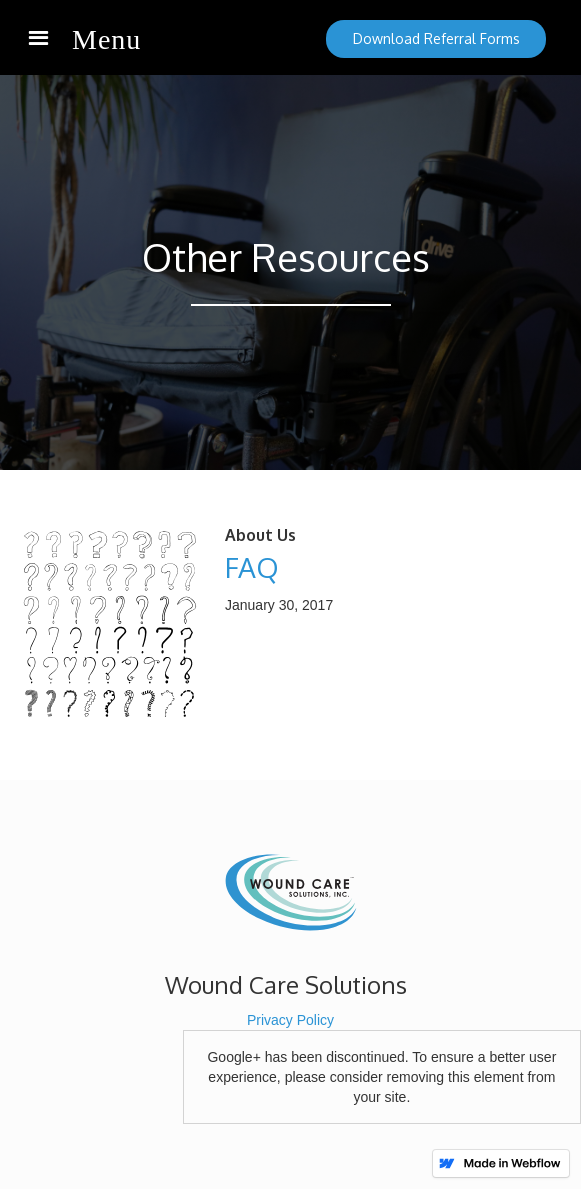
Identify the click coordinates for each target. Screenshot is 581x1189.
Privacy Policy (290, 1020)
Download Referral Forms (436, 38)
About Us (260, 535)
